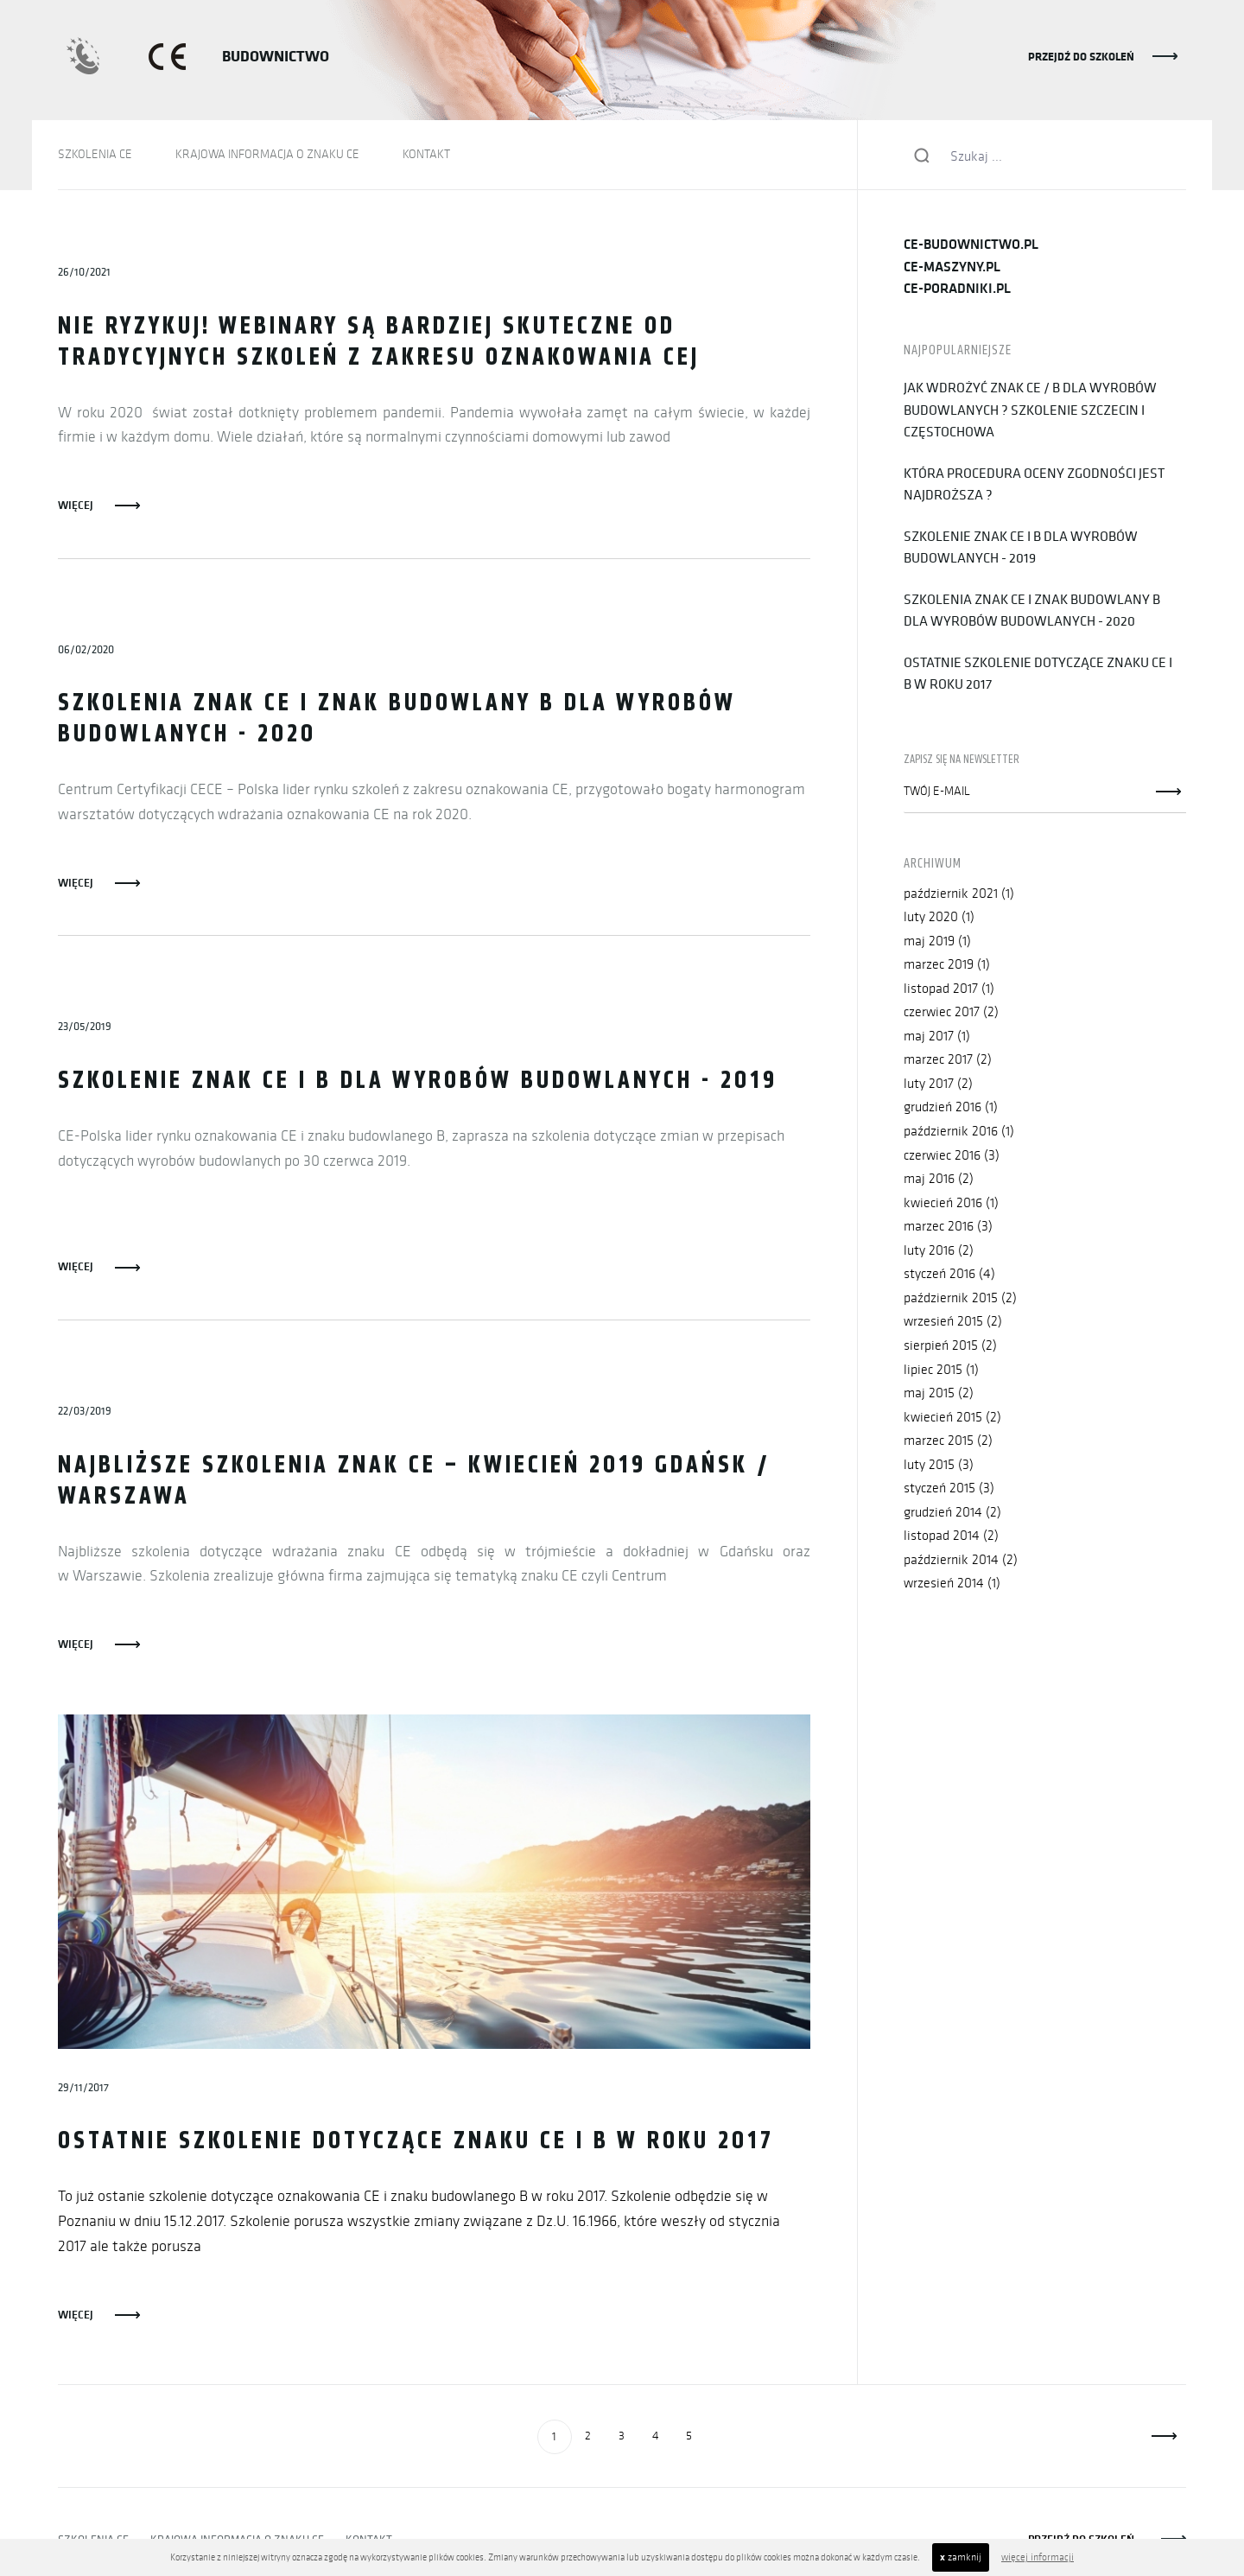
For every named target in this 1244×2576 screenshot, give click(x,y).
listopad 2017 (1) (949, 988)
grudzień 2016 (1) (951, 1107)
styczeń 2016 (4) (949, 1275)
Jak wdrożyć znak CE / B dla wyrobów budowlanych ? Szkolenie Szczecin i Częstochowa (1030, 409)
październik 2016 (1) (959, 1131)
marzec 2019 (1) (947, 965)
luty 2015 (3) (939, 1465)
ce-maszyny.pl (952, 267)
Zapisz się (1169, 792)
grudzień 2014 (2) (952, 1513)
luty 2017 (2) (938, 1084)
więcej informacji (1037, 2557)
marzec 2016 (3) (948, 1226)
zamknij (960, 2556)
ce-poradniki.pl (957, 288)
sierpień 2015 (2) (950, 1346)
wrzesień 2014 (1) (952, 1584)
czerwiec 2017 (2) (951, 1012)
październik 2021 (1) (959, 893)
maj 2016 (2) (939, 1179)
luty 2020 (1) (939, 917)
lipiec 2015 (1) (941, 1370)
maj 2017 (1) (937, 1036)
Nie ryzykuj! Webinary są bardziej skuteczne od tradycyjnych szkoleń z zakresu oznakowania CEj (379, 343)
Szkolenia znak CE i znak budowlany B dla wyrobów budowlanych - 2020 (397, 720)
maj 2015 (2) (939, 1394)
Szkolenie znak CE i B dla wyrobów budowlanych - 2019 (418, 1082)
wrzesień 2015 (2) (953, 1322)
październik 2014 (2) (961, 1561)
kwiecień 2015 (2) (952, 1417)
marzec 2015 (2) (948, 1442)
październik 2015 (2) (960, 1298)
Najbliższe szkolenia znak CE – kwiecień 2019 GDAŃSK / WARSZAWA (414, 1482)
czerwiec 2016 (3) (952, 1156)
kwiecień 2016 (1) (951, 1203)
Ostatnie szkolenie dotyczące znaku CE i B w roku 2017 (417, 2142)
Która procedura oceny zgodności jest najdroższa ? (1034, 484)
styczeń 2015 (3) (949, 1489)
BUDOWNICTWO (276, 56)
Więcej (75, 505)
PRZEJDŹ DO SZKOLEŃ (1081, 56)
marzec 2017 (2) (948, 1060)
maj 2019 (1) (937, 940)
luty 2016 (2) (939, 1251)
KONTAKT (426, 154)
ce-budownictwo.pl (971, 244)
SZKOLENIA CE (95, 154)
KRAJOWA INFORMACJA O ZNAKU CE (267, 154)
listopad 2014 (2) (951, 1537)
